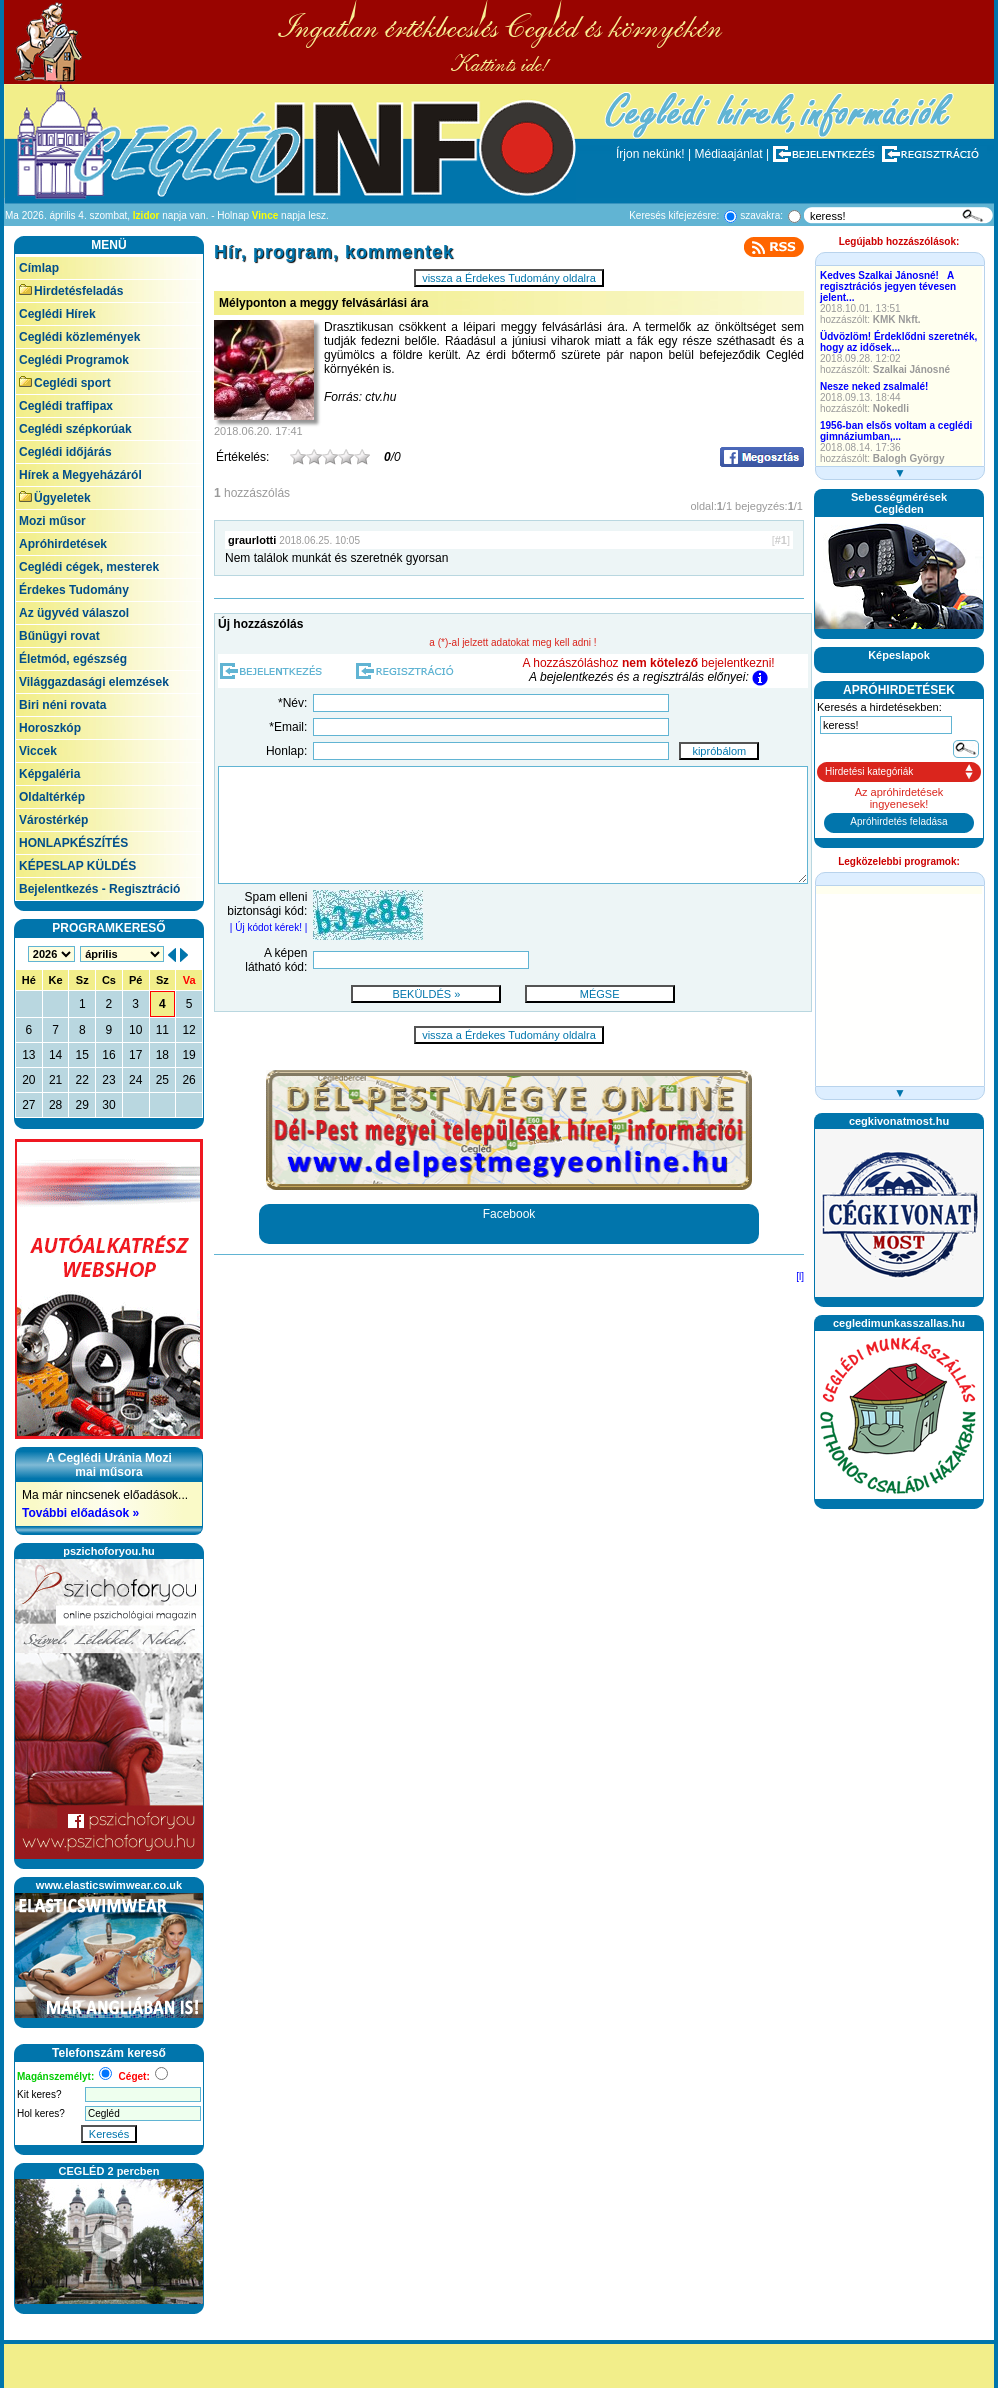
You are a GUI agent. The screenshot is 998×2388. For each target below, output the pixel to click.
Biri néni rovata (62, 705)
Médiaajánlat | (732, 154)
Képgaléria (49, 774)
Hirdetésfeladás (71, 291)
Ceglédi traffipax (66, 406)
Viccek (38, 751)
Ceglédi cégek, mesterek (89, 567)
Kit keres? (39, 2094)
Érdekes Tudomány (74, 590)
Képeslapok (899, 655)
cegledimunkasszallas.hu (899, 1323)
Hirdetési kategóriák (869, 771)
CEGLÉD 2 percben (109, 2171)
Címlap (39, 268)
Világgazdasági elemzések (94, 682)
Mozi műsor (52, 521)
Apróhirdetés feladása (898, 821)
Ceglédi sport (65, 383)
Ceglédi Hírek (57, 314)
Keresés (109, 2134)
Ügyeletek (55, 498)
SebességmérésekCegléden (899, 503)
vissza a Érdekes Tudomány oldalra (509, 278)
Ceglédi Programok (74, 360)
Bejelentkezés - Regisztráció (99, 889)
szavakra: (761, 215)
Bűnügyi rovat (59, 636)
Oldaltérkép (52, 797)
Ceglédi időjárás (65, 452)
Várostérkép (53, 820)
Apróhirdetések (63, 544)
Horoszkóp (50, 728)
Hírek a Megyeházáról (80, 475)
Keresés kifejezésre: (674, 215)
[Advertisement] (899, 1579)
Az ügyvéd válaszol (74, 613)
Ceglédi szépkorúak (75, 429)
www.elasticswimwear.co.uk (109, 1885)
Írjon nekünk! (650, 154)
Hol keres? (41, 2113)
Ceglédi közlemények (79, 337)
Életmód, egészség (73, 659)
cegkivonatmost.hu (899, 1121)
